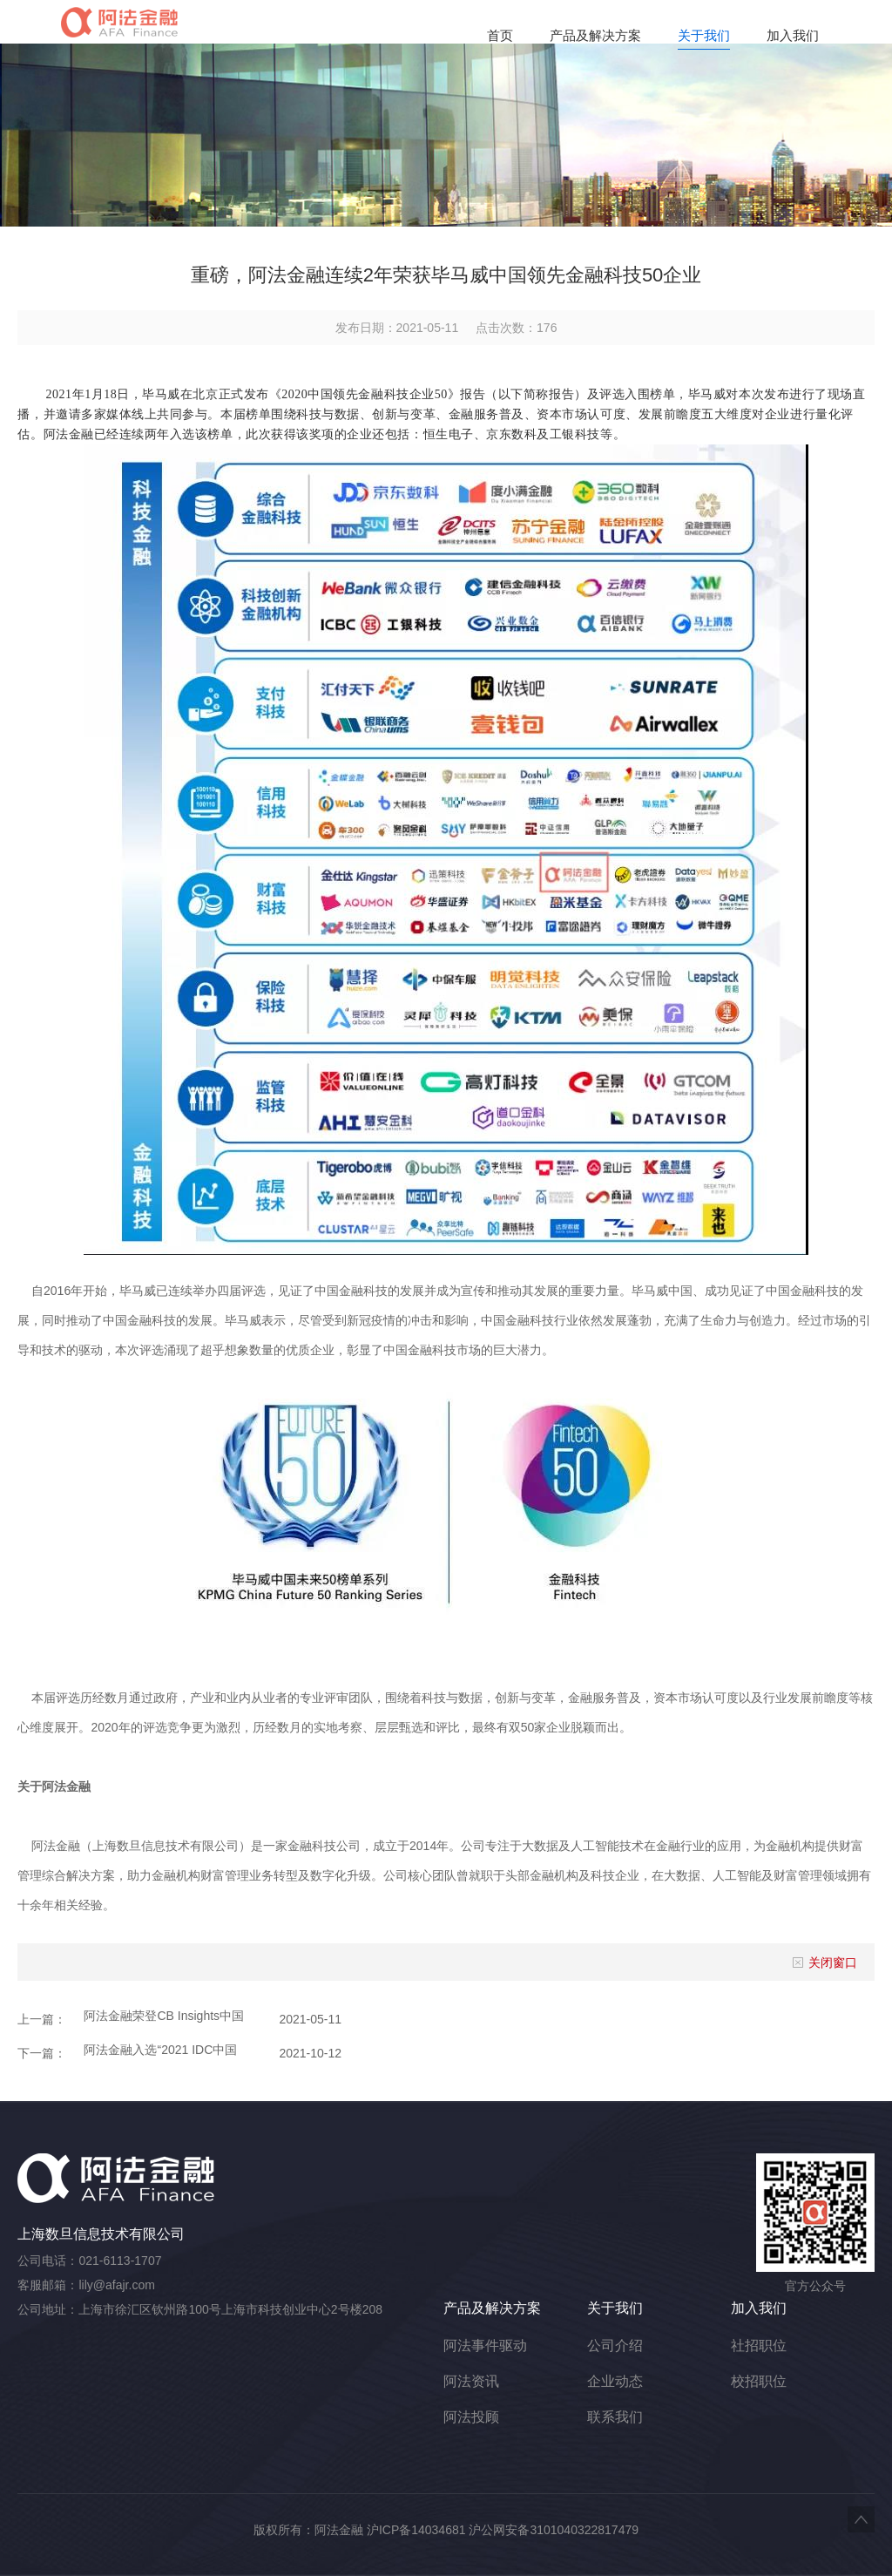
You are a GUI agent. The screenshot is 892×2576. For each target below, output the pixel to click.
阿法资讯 (471, 2381)
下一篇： (41, 2053)
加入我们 (793, 35)
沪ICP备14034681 (416, 2530)
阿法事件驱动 (485, 2345)
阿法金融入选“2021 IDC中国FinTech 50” (160, 2050)
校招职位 (759, 2381)
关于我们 (704, 35)
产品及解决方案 (595, 35)
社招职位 (759, 2345)
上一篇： (41, 2019)
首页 (500, 35)
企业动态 (615, 2381)
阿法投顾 (471, 2417)
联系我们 (615, 2417)
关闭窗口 (824, 1962)
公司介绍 (615, 2345)
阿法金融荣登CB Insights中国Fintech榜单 (164, 2016)
